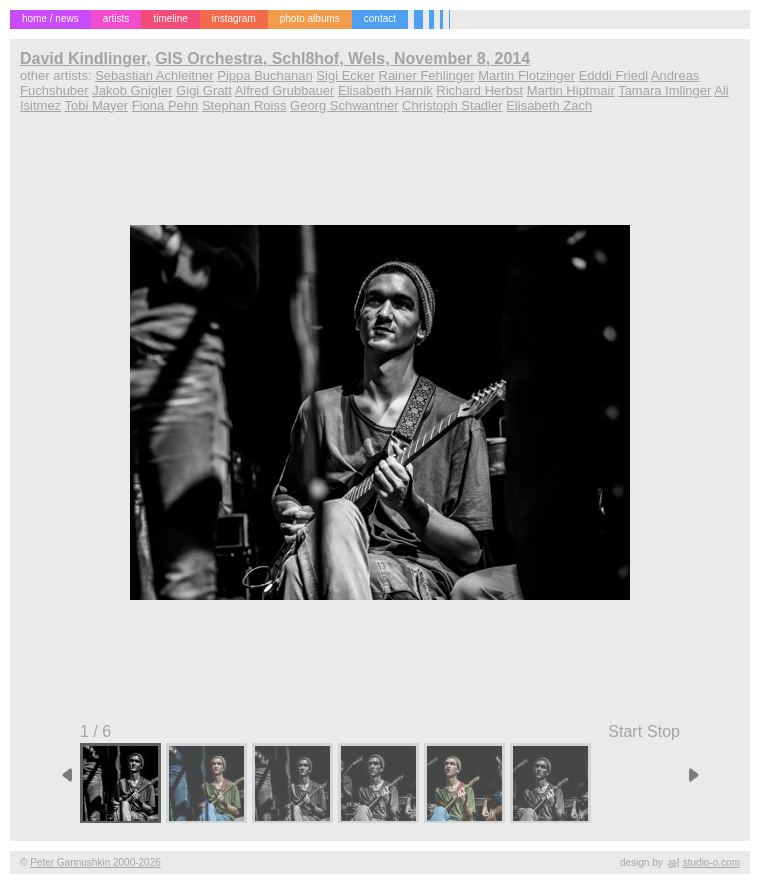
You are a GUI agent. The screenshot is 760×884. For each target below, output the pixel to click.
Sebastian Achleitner (154, 75)
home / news (50, 18)
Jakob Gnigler (132, 90)
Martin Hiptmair (571, 90)
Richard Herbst (479, 90)
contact (380, 18)
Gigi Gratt (204, 90)
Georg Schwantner (344, 105)
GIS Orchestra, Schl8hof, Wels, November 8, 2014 (342, 58)
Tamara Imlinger (664, 90)
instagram (234, 18)
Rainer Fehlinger (427, 75)
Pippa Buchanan (264, 75)
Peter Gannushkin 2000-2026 (95, 862)
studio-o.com (711, 862)
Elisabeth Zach (549, 105)
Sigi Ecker (345, 75)
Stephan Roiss (244, 105)
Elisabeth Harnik (385, 90)
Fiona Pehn (165, 105)
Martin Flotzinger (526, 75)
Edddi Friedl (613, 75)
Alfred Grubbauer (285, 90)
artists (116, 18)
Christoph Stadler (452, 105)
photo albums (310, 18)
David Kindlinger (83, 58)
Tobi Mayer (97, 105)
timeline (170, 18)
